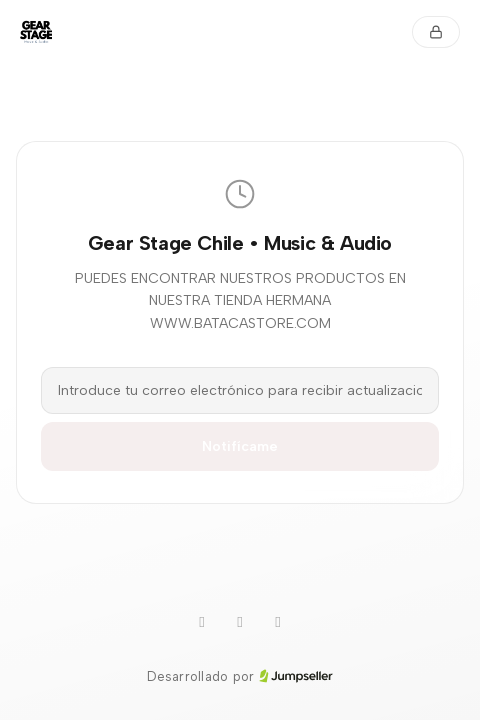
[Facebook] (278, 623)
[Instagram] (240, 623)
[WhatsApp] (202, 623)
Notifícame (240, 446)
